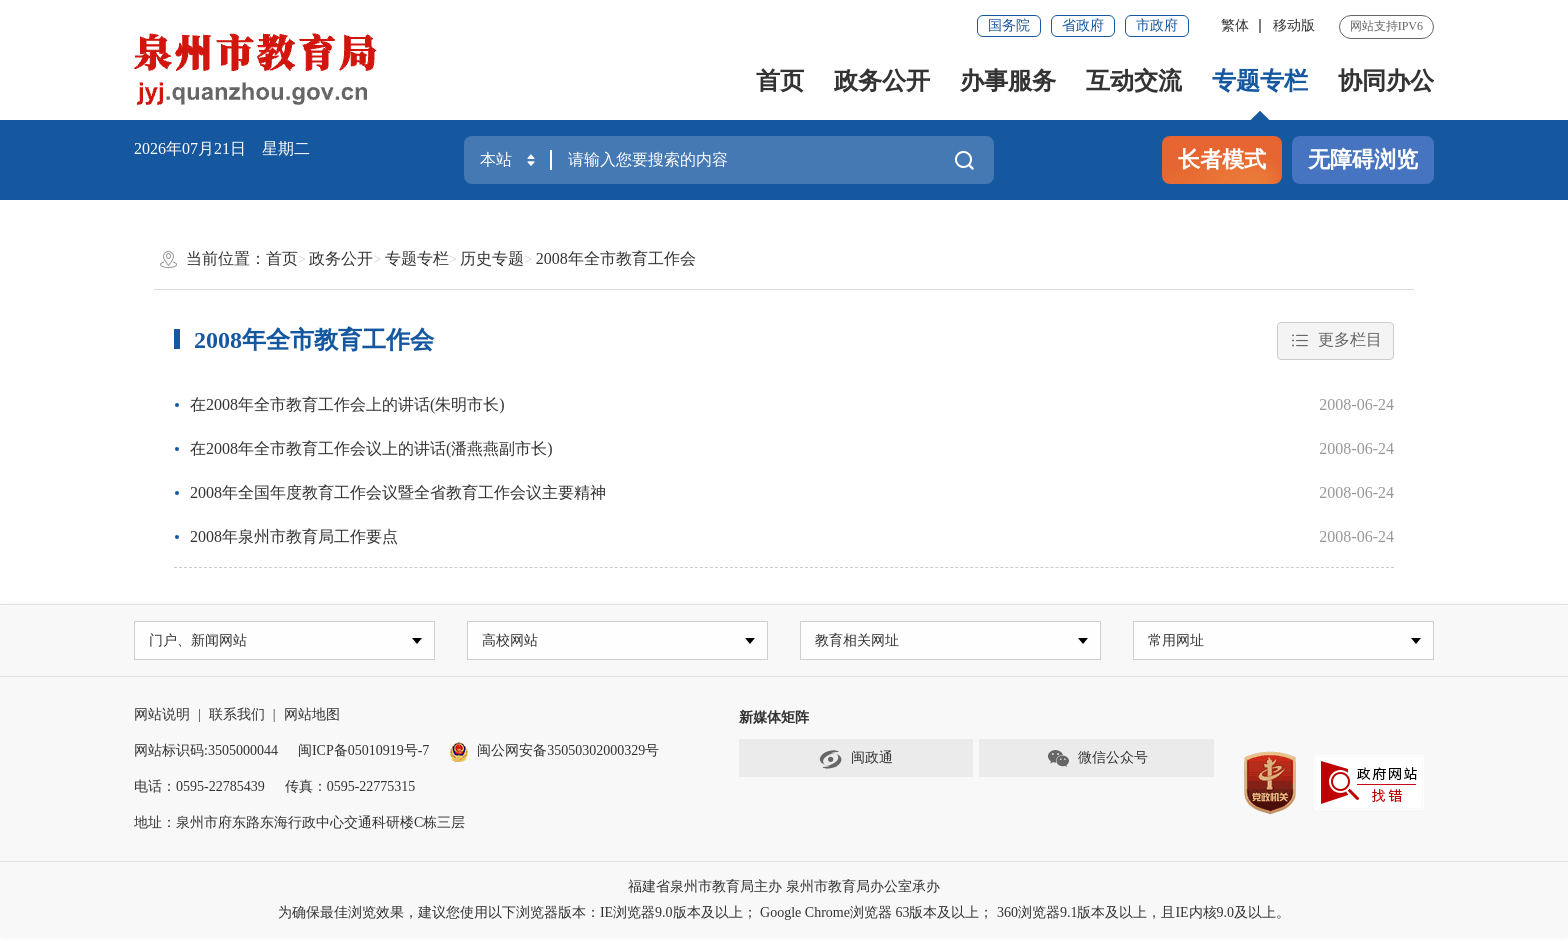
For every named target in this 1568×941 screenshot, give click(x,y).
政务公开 (882, 81)
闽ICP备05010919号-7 (363, 753)
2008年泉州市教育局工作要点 (294, 536)
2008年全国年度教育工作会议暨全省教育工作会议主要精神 (398, 492)
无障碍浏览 (1363, 159)
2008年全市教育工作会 (616, 258)
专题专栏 (1260, 81)
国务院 (1009, 25)
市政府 (1157, 25)
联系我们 (237, 717)
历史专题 (492, 258)
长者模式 (1222, 159)
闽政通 (856, 762)
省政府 (1083, 25)
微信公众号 (1097, 762)
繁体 (1235, 25)
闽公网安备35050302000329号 (554, 753)
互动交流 (1134, 81)
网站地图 (312, 717)
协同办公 (1386, 81)
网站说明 (162, 717)
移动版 (1294, 25)
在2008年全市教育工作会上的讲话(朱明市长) (347, 404)
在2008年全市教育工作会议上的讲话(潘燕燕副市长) (371, 448)
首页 (780, 81)
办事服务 (1008, 81)
